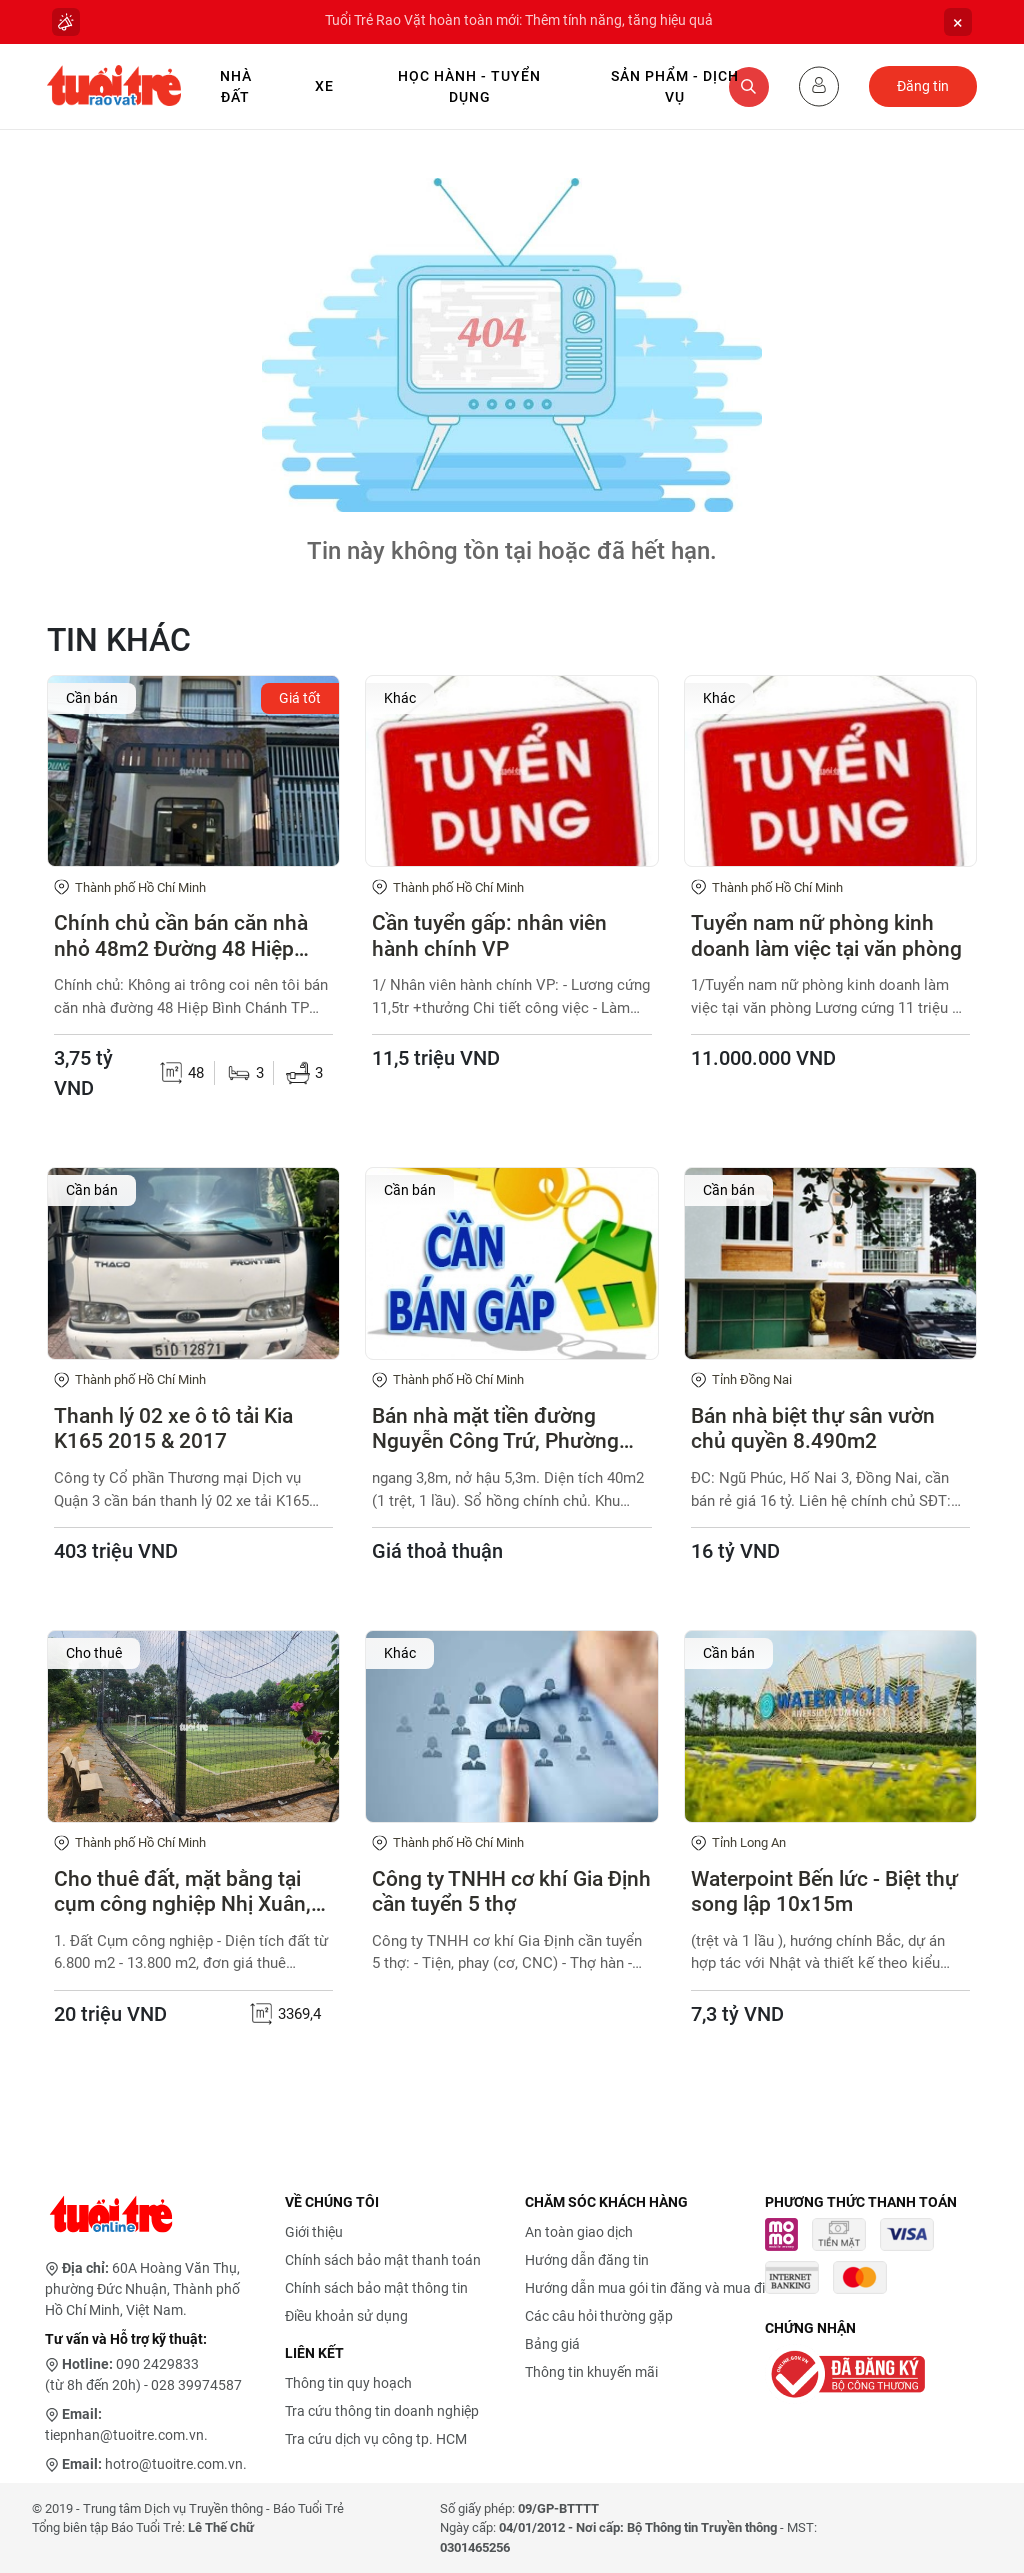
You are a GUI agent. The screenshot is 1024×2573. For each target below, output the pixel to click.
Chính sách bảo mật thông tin (376, 2288)
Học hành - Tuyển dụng (469, 86)
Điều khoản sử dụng (346, 2316)
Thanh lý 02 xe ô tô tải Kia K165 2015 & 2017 (173, 1428)
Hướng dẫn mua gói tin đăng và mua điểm (654, 2288)
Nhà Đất (236, 86)
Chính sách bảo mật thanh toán (383, 2260)
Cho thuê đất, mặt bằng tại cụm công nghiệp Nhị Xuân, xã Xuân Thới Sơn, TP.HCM (182, 1892)
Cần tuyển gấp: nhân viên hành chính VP (489, 935)
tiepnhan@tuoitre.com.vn (124, 2435)
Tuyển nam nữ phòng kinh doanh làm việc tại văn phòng (826, 935)
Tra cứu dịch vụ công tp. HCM (376, 2439)
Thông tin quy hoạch (348, 2383)
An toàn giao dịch (579, 2232)
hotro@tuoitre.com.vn (174, 2464)
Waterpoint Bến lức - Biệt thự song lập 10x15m (824, 1891)
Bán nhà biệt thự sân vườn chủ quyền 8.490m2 (813, 1428)
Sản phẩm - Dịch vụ (675, 86)
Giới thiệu (314, 2232)
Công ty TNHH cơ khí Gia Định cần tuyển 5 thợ (511, 1891)
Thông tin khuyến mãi (591, 2372)
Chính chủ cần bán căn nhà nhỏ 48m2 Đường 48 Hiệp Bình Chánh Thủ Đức (181, 936)
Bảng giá (552, 2344)
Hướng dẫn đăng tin (587, 2260)
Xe (324, 86)
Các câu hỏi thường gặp (599, 2316)
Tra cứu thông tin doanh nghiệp (382, 2411)
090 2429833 (157, 2364)
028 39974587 (196, 2385)
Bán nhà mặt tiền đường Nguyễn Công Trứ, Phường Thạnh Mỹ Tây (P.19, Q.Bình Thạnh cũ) (499, 1429)
